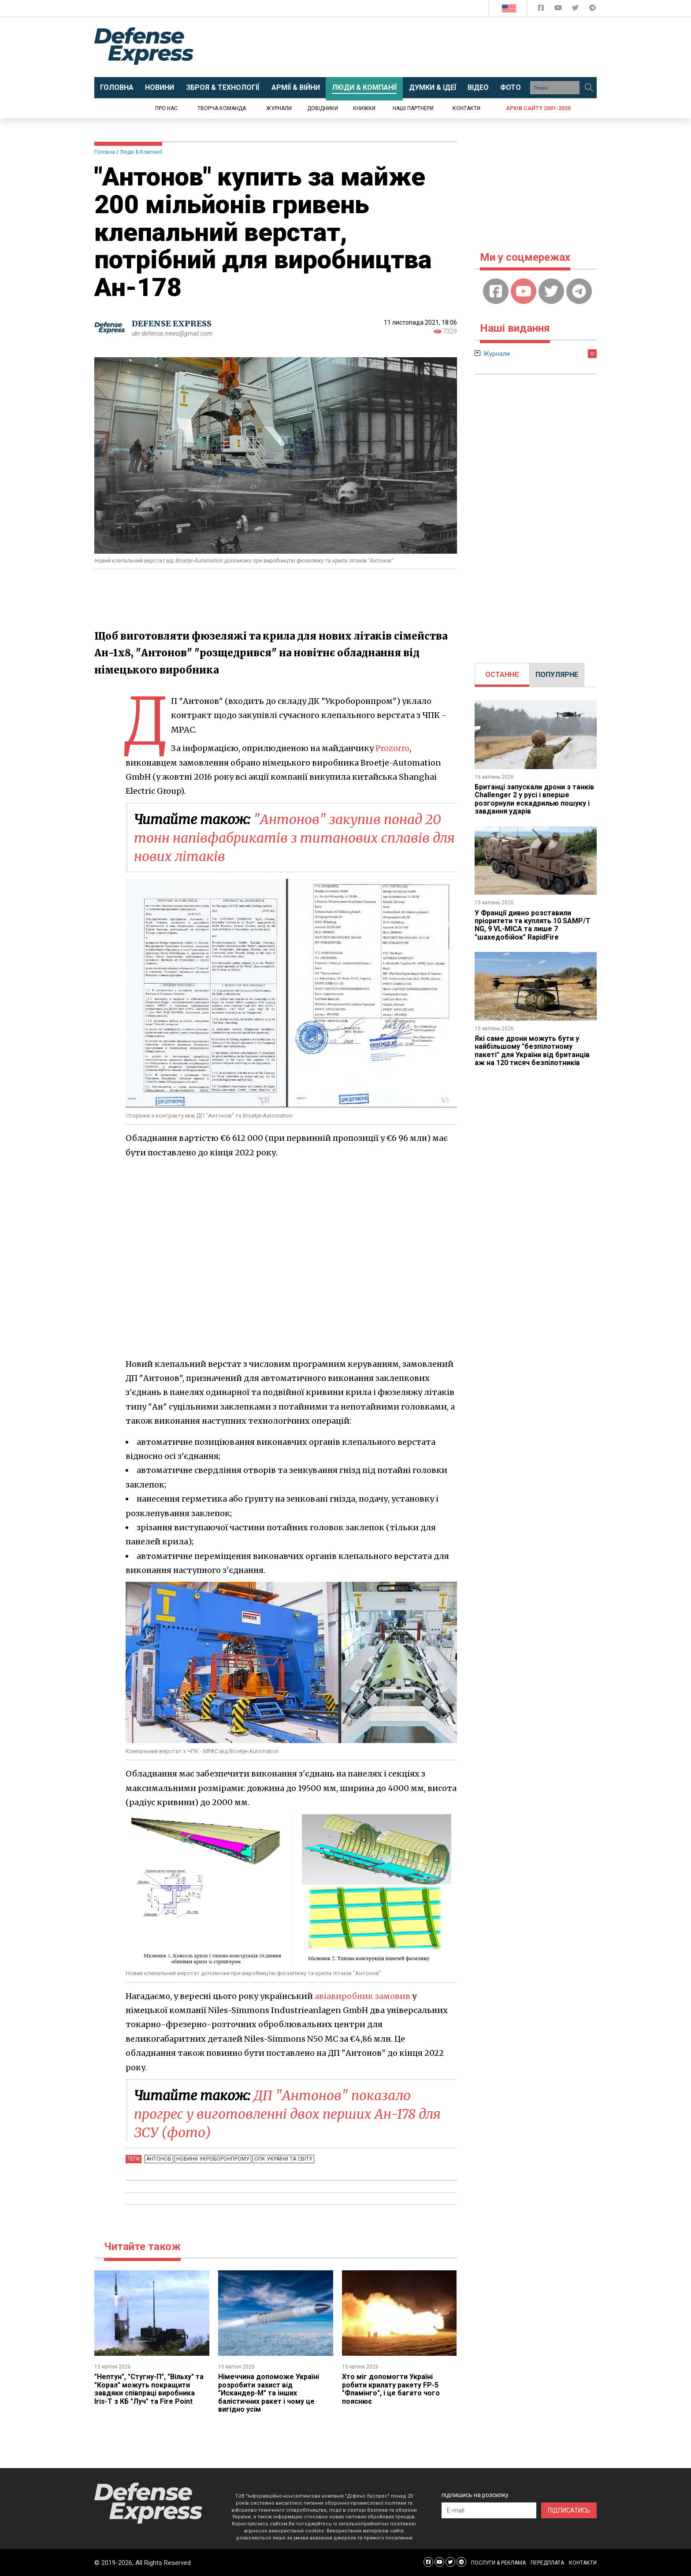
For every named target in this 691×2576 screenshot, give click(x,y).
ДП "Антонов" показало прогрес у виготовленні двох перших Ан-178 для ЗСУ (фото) (287, 2114)
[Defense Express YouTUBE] (559, 9)
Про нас (166, 108)
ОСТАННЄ (502, 674)
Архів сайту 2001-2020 (538, 108)
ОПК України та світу (283, 2159)
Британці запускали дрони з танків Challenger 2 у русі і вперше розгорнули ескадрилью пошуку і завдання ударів (534, 799)
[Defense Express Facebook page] (542, 9)
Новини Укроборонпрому (212, 2159)
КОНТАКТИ (583, 2563)
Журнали (279, 108)
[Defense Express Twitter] (576, 9)
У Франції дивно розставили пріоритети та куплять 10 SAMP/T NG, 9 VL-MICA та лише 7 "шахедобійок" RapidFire (533, 925)
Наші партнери (413, 108)
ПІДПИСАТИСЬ (569, 2510)
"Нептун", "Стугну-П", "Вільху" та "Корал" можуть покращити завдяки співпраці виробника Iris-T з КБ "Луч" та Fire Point (149, 2388)
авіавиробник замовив (362, 1996)
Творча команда (221, 108)
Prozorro (392, 748)
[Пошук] (589, 87)
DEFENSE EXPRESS (172, 323)
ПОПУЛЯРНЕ (556, 674)
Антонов (158, 2159)
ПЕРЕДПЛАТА (547, 2563)
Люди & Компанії (141, 152)
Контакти (466, 108)
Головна (104, 152)
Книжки (364, 108)
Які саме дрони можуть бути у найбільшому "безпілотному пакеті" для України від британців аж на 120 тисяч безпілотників (532, 1050)
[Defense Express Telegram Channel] (592, 9)
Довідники (322, 108)
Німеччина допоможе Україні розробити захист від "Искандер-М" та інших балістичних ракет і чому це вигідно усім (268, 2392)
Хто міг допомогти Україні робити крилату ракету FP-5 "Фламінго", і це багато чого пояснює (391, 2388)
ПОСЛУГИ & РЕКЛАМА (498, 2563)
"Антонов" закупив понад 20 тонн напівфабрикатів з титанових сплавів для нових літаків (294, 838)
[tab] (502, 675)
